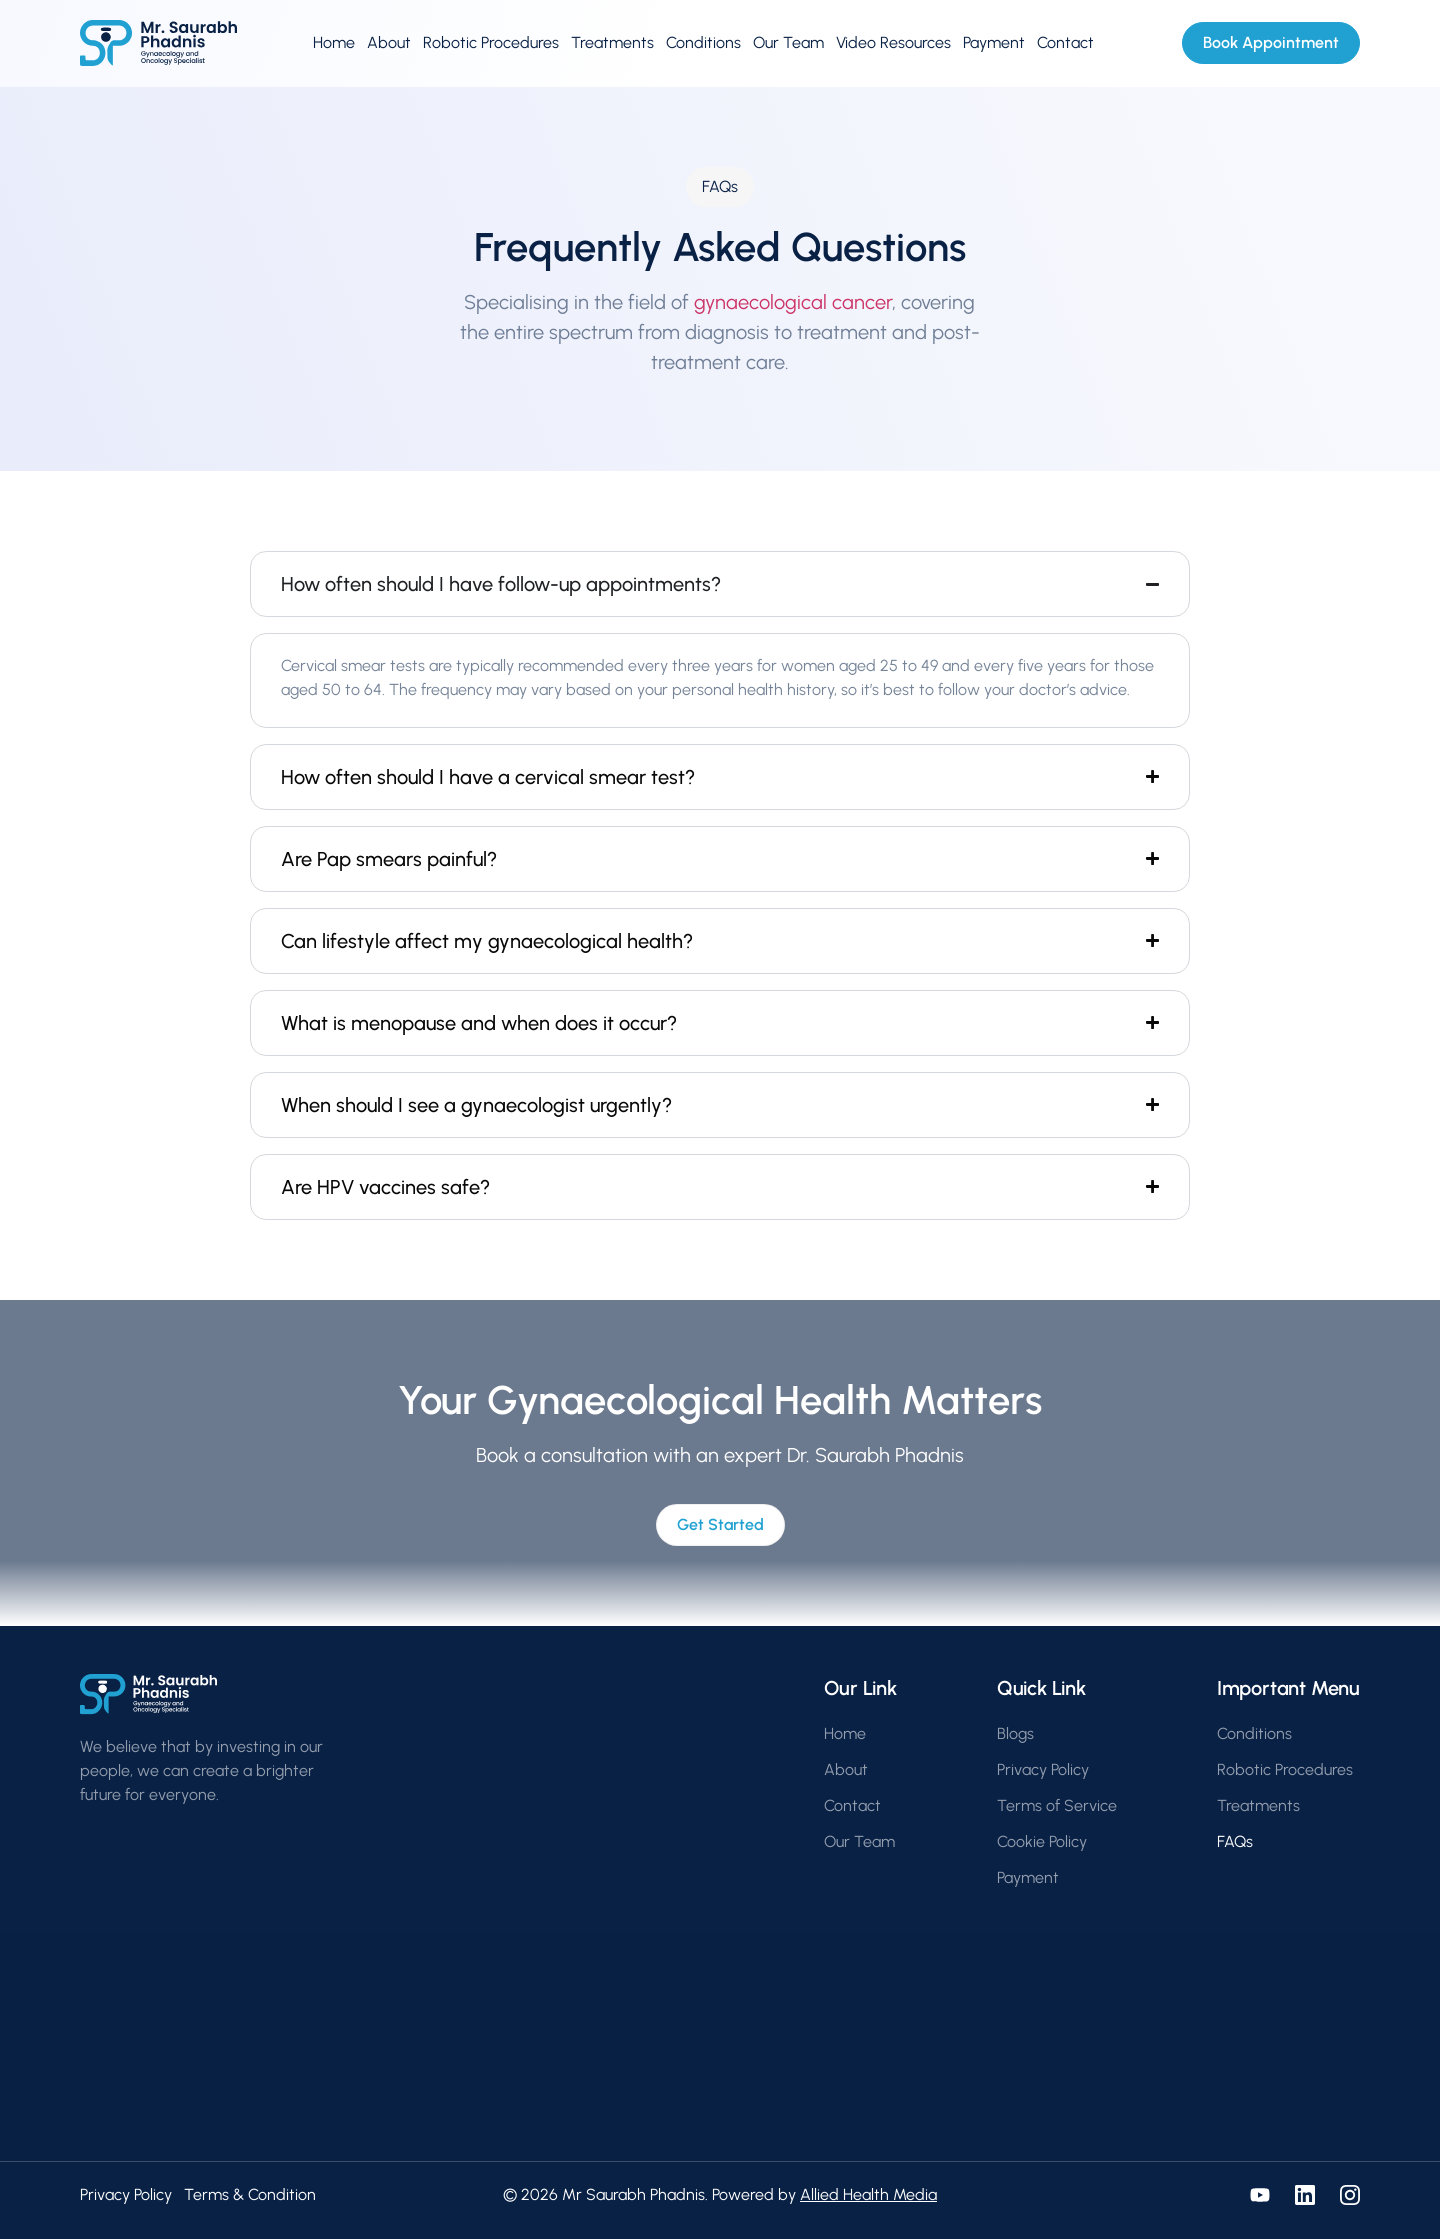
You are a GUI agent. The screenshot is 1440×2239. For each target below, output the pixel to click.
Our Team (788, 42)
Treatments (612, 42)
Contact (1065, 42)
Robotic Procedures (491, 42)
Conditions (703, 42)
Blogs (1015, 1733)
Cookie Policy (1042, 1841)
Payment (994, 42)
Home (334, 42)
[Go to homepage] (158, 43)
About (389, 42)
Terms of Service (1057, 1805)
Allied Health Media (868, 2194)
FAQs (1235, 1841)
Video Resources (893, 42)
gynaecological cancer (793, 302)
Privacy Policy (1043, 1769)
